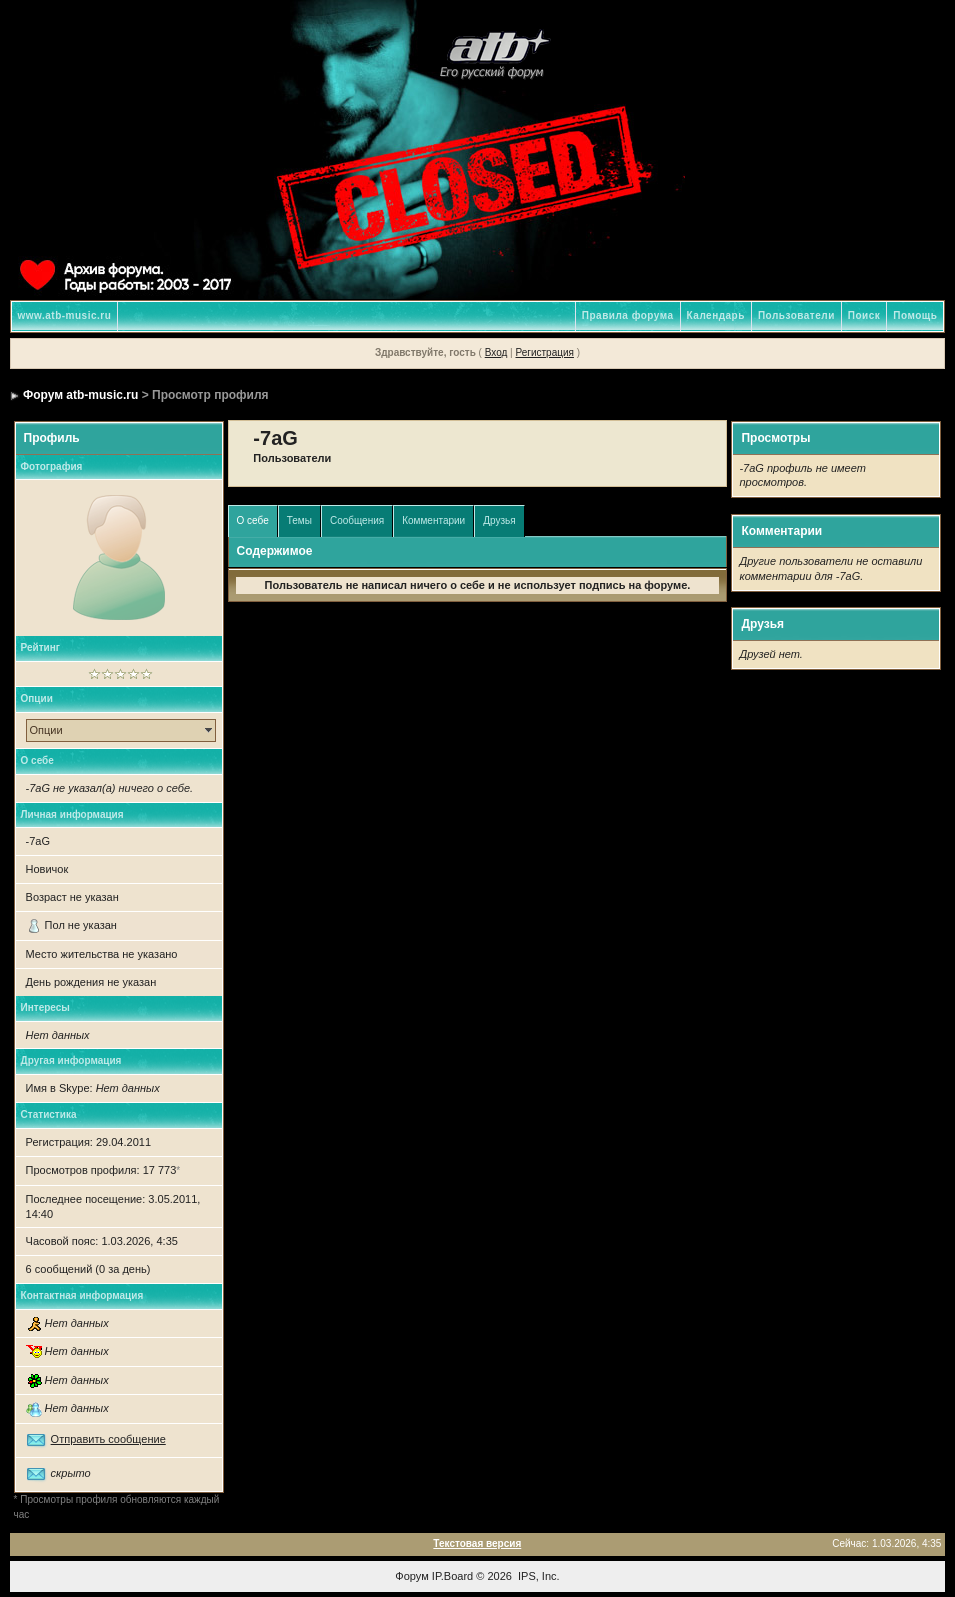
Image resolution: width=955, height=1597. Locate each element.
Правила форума (628, 315)
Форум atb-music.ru (80, 395)
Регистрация (544, 352)
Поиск (864, 315)
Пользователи (796, 315)
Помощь (915, 315)
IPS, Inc (537, 1576)
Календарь (716, 315)
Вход (496, 352)
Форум (411, 1576)
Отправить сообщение (108, 1439)
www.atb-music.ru (65, 315)
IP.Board (452, 1576)
